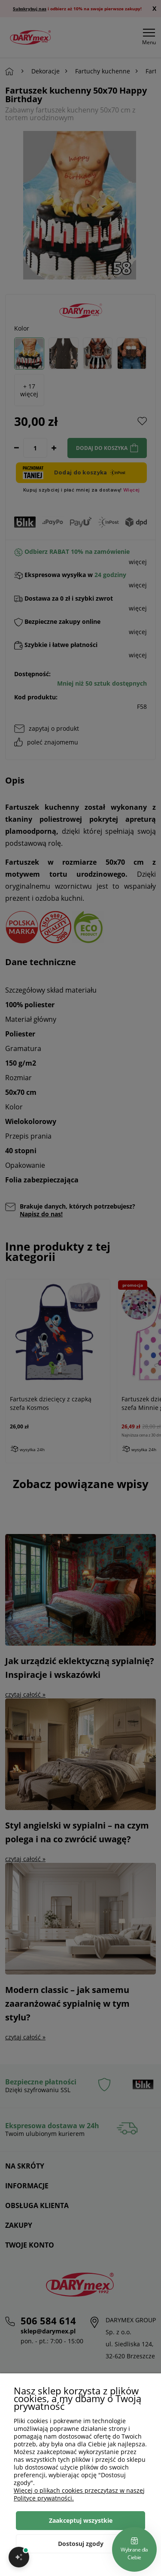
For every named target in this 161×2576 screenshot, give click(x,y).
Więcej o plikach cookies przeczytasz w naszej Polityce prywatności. (79, 2494)
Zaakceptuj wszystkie (80, 2520)
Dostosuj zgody (80, 2544)
